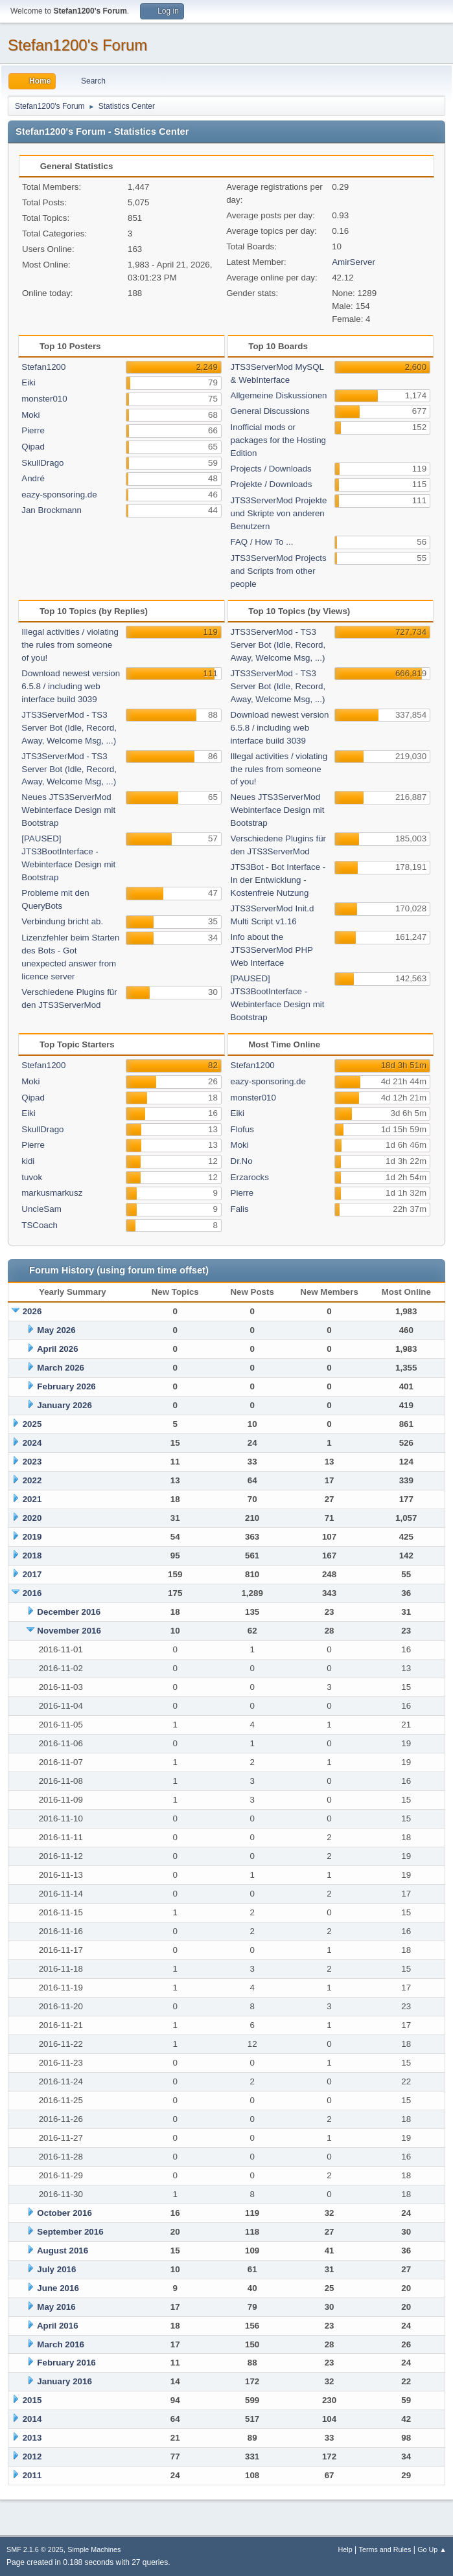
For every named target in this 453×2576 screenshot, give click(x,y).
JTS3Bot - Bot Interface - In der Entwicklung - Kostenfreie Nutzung (278, 880)
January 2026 (64, 1405)
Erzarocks (250, 1177)
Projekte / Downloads (271, 484)
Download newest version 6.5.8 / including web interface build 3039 (70, 686)
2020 (32, 1518)
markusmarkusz (51, 1193)
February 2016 (66, 2362)
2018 (32, 1555)
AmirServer (353, 262)
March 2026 (60, 1368)
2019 (32, 1537)
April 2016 (57, 2326)
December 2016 (68, 1612)
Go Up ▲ (432, 2549)
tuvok (31, 1177)
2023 (32, 1461)
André (33, 478)
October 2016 (64, 2213)
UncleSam (41, 1209)
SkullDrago (42, 463)
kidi (27, 1161)
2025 (32, 1424)
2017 (32, 1574)
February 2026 (66, 1386)
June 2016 (57, 2288)
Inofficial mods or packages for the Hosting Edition (278, 440)
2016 (32, 1593)
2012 (32, 2456)
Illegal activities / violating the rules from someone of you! (70, 645)
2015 (32, 2400)
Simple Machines (94, 2549)
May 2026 (56, 1330)
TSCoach (39, 1225)
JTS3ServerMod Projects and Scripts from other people (279, 571)
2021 (32, 1499)
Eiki (28, 382)
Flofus (242, 1129)
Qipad (33, 446)
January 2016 (64, 2381)
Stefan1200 (43, 367)
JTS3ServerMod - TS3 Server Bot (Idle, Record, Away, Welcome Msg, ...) (69, 728)
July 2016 (56, 2269)
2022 (32, 1480)
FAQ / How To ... (262, 542)
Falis (240, 1209)
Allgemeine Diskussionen (279, 395)
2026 (32, 1311)
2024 (32, 1443)
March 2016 (60, 2344)
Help (345, 2549)
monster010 (44, 399)
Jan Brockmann (51, 510)
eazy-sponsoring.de (59, 494)
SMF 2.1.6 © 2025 (35, 2549)
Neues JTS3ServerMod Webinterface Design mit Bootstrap (68, 810)
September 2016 (70, 2232)
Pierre (33, 430)
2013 (32, 2438)
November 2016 (69, 1631)
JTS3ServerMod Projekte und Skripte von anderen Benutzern (279, 513)
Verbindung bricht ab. (62, 921)
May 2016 (56, 2307)
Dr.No (242, 1161)
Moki (30, 415)
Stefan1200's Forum (77, 45)
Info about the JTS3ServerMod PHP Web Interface (272, 950)
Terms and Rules (385, 2549)
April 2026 (57, 1349)
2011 (32, 2475)
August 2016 (62, 2250)
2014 (32, 2419)
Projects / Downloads (271, 468)
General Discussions (270, 411)
